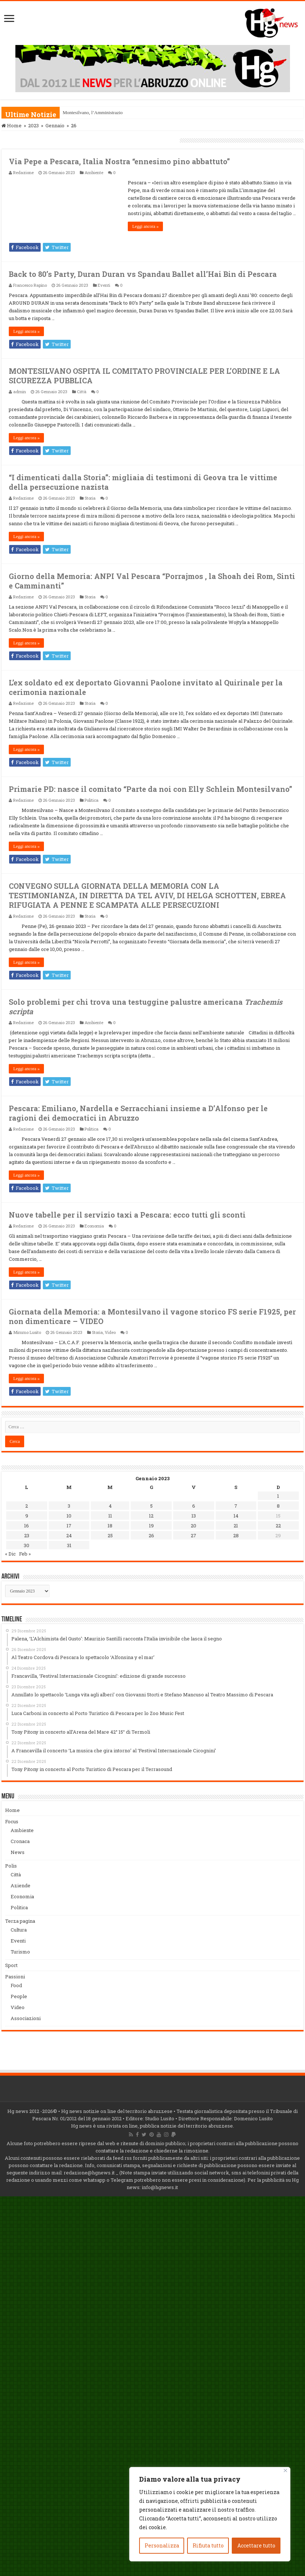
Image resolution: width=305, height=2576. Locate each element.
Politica (91, 800)
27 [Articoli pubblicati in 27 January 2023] (193, 1535)
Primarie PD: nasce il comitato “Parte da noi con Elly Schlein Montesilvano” (150, 789)
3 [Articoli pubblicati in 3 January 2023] (69, 1506)
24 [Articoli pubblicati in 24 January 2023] (69, 1535)
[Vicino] (285, 2470)
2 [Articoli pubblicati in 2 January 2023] (26, 1506)
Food (16, 1985)
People (19, 1996)
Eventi (104, 285)
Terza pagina (20, 1921)
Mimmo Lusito (27, 1332)
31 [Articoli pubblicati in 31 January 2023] (69, 1545)
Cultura (19, 1929)
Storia (90, 498)
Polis (11, 1865)
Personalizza (162, 2545)
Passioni (15, 1976)
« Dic (10, 1553)
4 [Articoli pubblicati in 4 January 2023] (110, 1506)
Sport (11, 1965)
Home (11, 125)
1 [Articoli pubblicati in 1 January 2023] (278, 1496)
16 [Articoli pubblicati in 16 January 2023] (26, 1525)
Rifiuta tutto (208, 2545)
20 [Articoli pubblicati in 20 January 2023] (193, 1525)
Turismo (20, 1951)
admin (19, 391)
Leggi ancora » (145, 226)
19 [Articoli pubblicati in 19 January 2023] (151, 1525)
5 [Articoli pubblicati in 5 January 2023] (151, 1506)
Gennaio (54, 125)
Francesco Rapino (30, 285)
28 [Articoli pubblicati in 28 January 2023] (236, 1535)
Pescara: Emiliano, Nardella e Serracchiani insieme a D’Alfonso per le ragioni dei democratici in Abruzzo (138, 1112)
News (18, 1852)
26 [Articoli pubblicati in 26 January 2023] (151, 1535)
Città (81, 391)
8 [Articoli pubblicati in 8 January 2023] (278, 1506)
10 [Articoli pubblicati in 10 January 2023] (69, 1515)
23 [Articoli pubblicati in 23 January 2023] (26, 1535)
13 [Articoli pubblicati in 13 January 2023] (193, 1515)
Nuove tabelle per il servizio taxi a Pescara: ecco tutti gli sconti (127, 1214)
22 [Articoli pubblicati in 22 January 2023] (278, 1525)
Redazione (23, 172)
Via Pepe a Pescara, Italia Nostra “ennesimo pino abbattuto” (119, 161)
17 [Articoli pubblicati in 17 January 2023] (69, 1525)
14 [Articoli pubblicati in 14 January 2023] (236, 1515)
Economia (94, 1226)
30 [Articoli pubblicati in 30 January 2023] (26, 1545)
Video (110, 1332)
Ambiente (94, 172)
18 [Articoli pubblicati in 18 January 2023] (110, 1525)
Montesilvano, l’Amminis (87, 112)
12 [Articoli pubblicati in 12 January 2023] (151, 1515)
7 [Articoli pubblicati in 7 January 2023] (235, 1506)
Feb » (25, 1553)
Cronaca (20, 1841)
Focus (11, 1821)
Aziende (20, 1885)
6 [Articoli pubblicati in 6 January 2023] (193, 1506)
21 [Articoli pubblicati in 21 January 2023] (236, 1525)
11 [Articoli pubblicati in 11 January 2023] (110, 1515)
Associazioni (26, 2018)
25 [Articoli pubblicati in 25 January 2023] (110, 1535)
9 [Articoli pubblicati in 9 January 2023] (26, 1515)
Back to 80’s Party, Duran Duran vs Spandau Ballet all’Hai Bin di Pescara (143, 274)
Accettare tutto (256, 2545)
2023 (33, 125)
